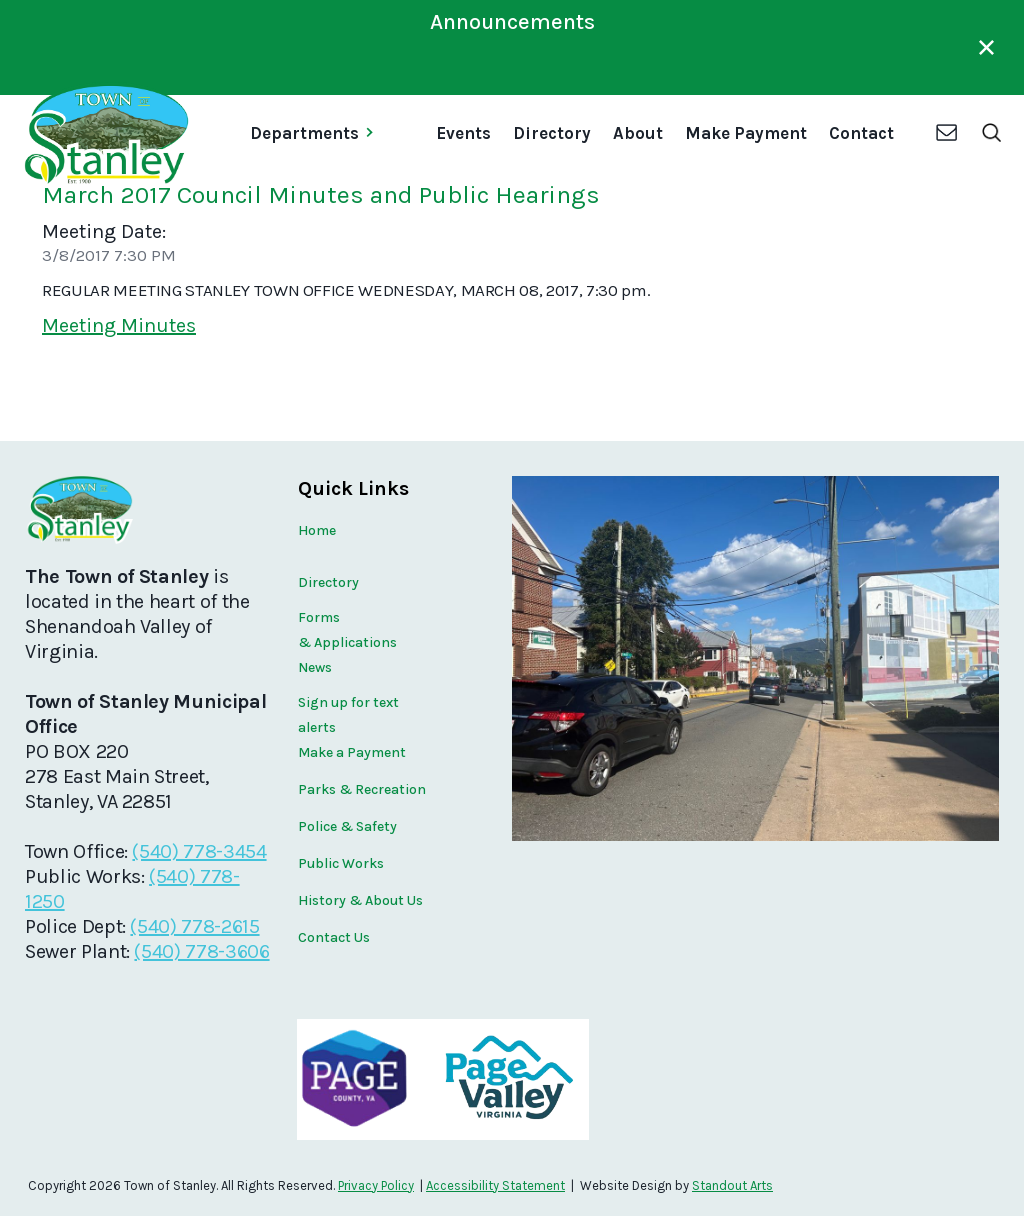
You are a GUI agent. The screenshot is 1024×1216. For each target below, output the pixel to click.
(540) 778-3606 (201, 951)
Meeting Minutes (119, 325)
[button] (319, 135)
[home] (105, 135)
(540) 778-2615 (194, 926)
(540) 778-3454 (199, 851)
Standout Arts (732, 1185)
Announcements (512, 22)
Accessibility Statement (495, 1185)
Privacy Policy (376, 1185)
